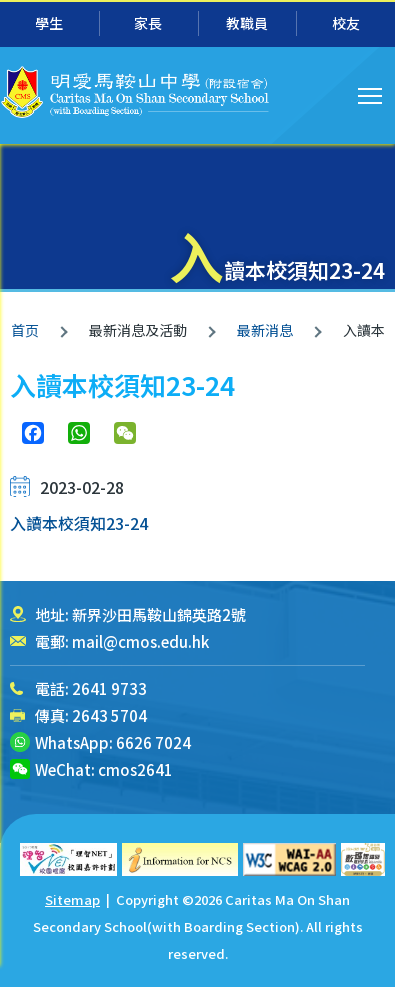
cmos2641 (135, 769)
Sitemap (72, 899)
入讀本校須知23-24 (79, 523)
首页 (25, 330)
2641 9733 (109, 688)
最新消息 (265, 330)
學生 (49, 23)
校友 (346, 23)
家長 (148, 23)
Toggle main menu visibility (371, 93)
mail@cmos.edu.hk (140, 641)
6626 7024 (153, 742)
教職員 (247, 23)
